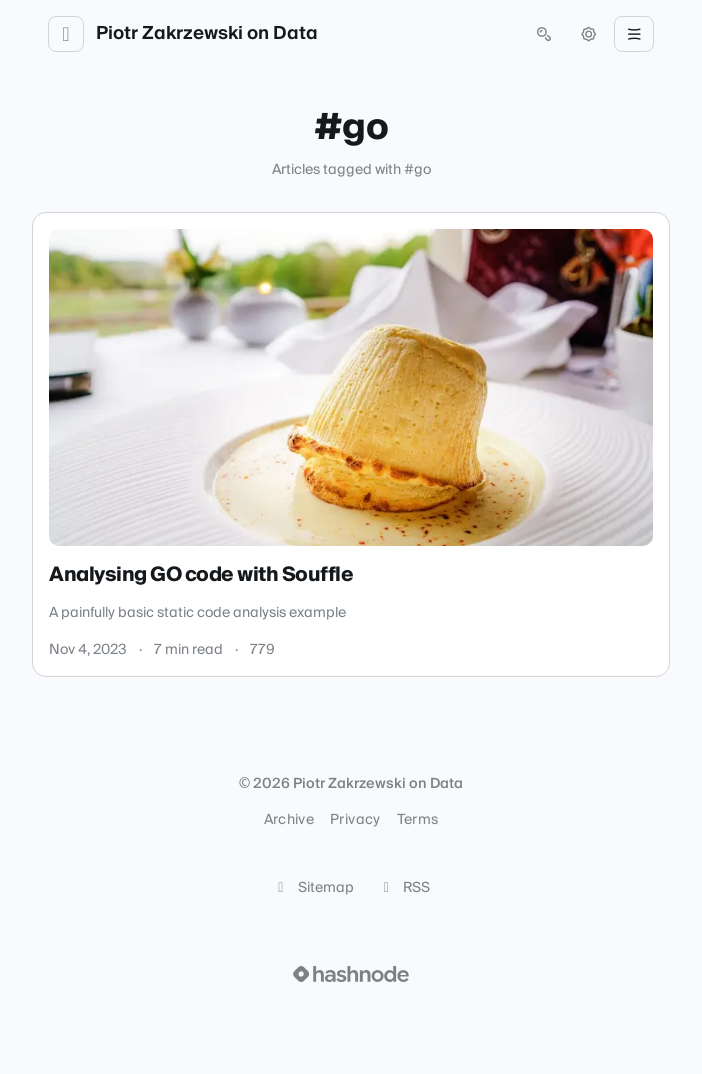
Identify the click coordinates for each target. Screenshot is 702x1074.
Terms (418, 820)
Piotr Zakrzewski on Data (207, 34)
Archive (289, 820)
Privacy (355, 820)
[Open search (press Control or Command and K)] (544, 34)
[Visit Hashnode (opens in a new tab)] (351, 974)
